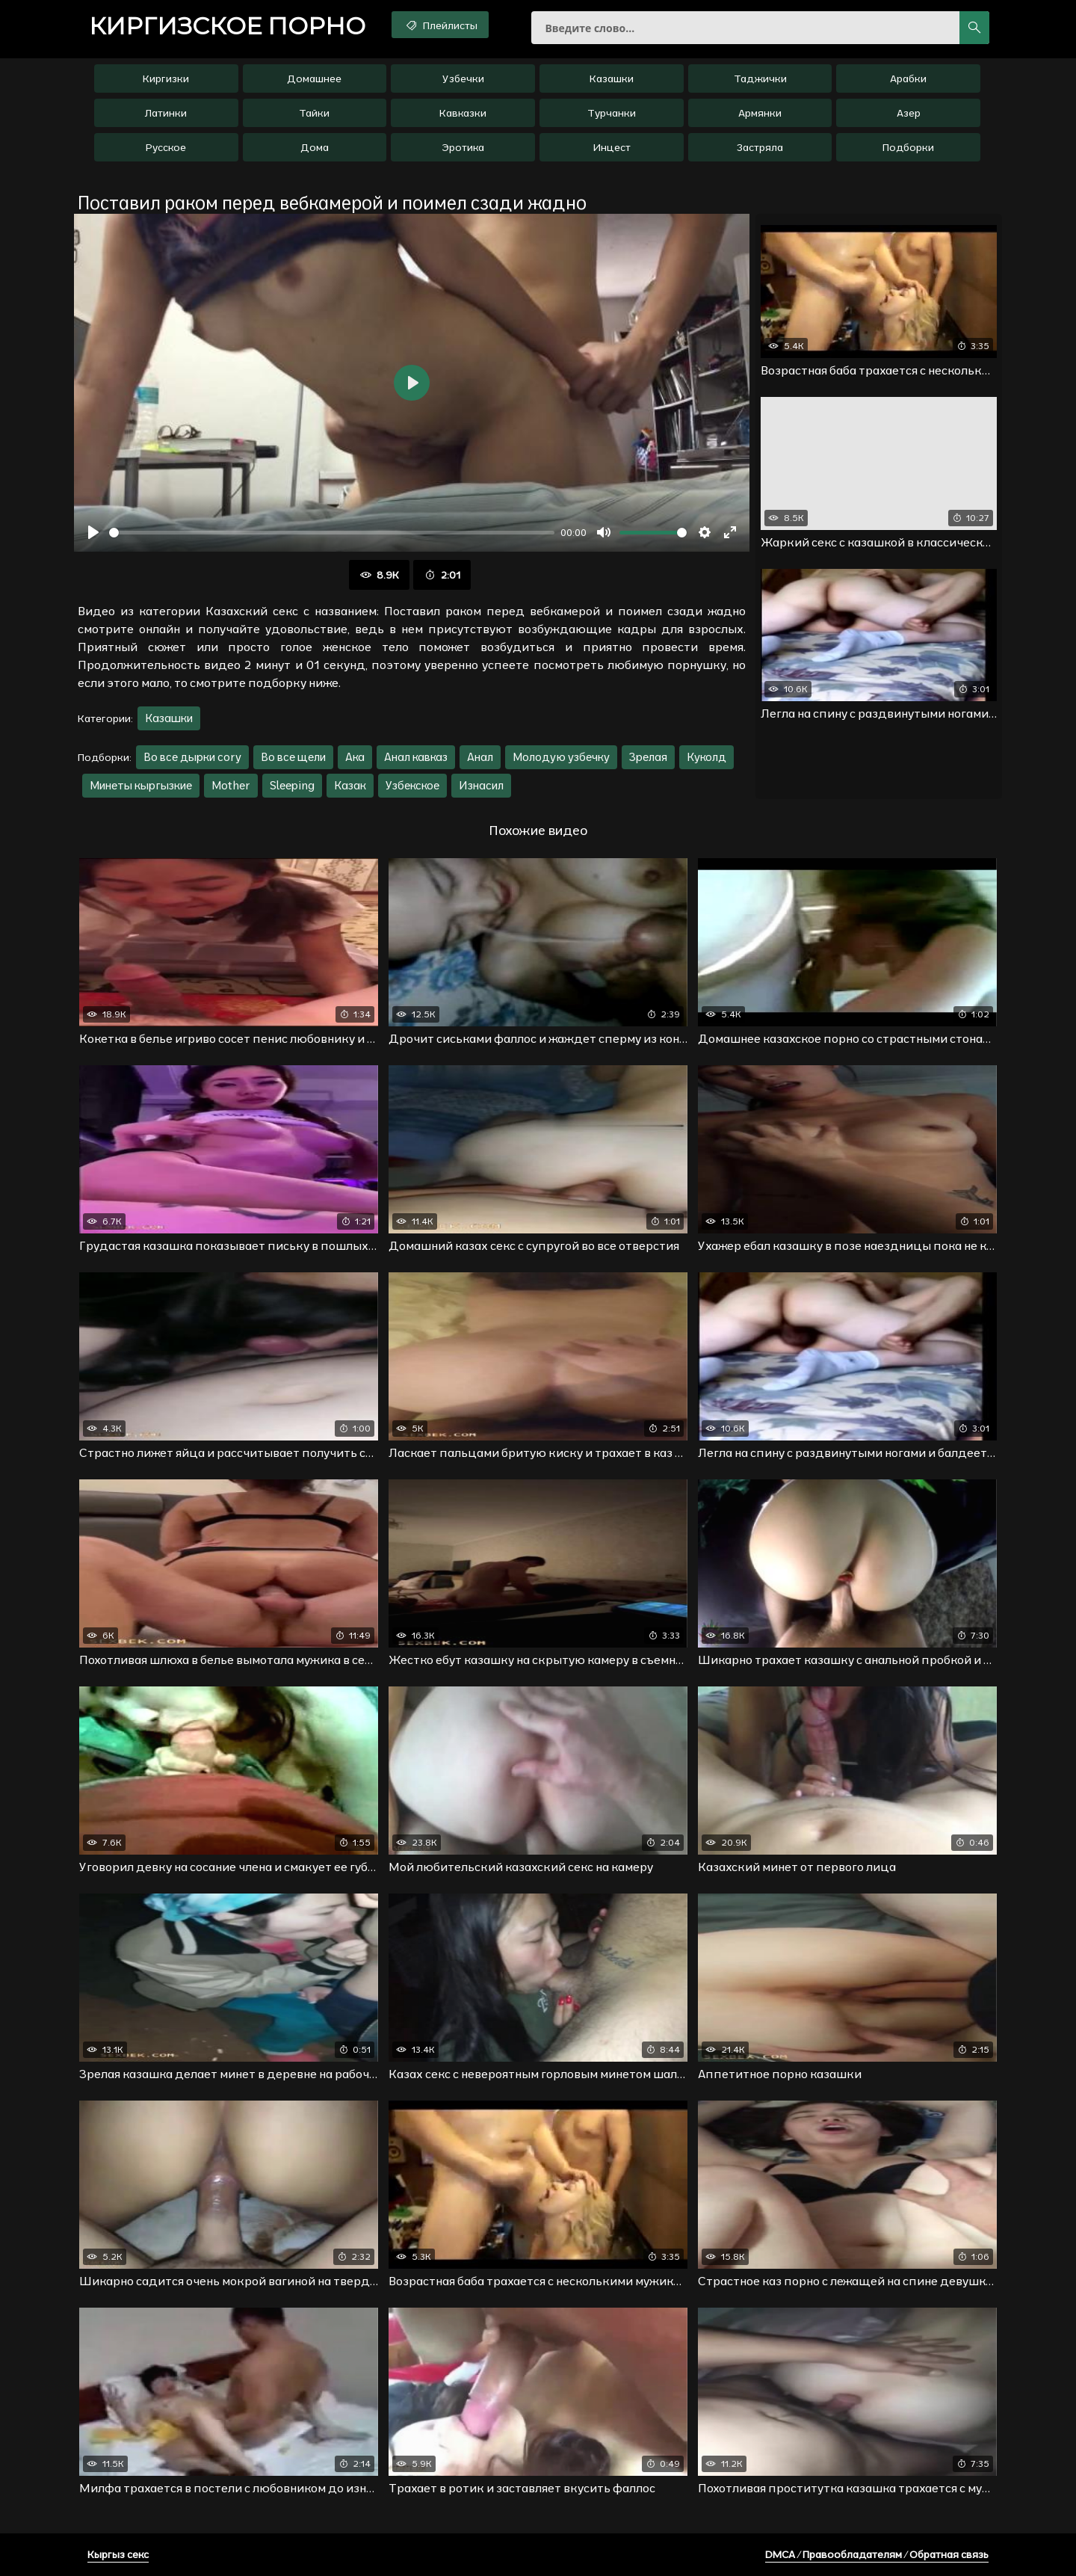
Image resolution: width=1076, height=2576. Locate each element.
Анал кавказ (416, 757)
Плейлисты (440, 24)
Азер (909, 113)
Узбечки (463, 78)
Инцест (612, 147)
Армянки (760, 113)
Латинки (166, 113)
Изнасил (481, 785)
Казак (350, 785)
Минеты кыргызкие (141, 785)
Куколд (706, 757)
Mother (230, 785)
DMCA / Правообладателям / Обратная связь (877, 2554)
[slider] (331, 533)
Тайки (314, 113)
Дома (314, 147)
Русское (166, 147)
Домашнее (314, 78)
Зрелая (648, 757)
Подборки (908, 147)
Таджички (760, 78)
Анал (480, 757)
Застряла (760, 147)
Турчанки (611, 113)
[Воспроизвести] (93, 532)
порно (227, 26)
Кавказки (462, 113)
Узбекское (412, 785)
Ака (355, 757)
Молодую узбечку (561, 757)
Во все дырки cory (192, 757)
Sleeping (292, 785)
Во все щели (293, 757)
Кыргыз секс (118, 2554)
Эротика (463, 147)
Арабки (908, 78)
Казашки (612, 78)
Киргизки (166, 78)
